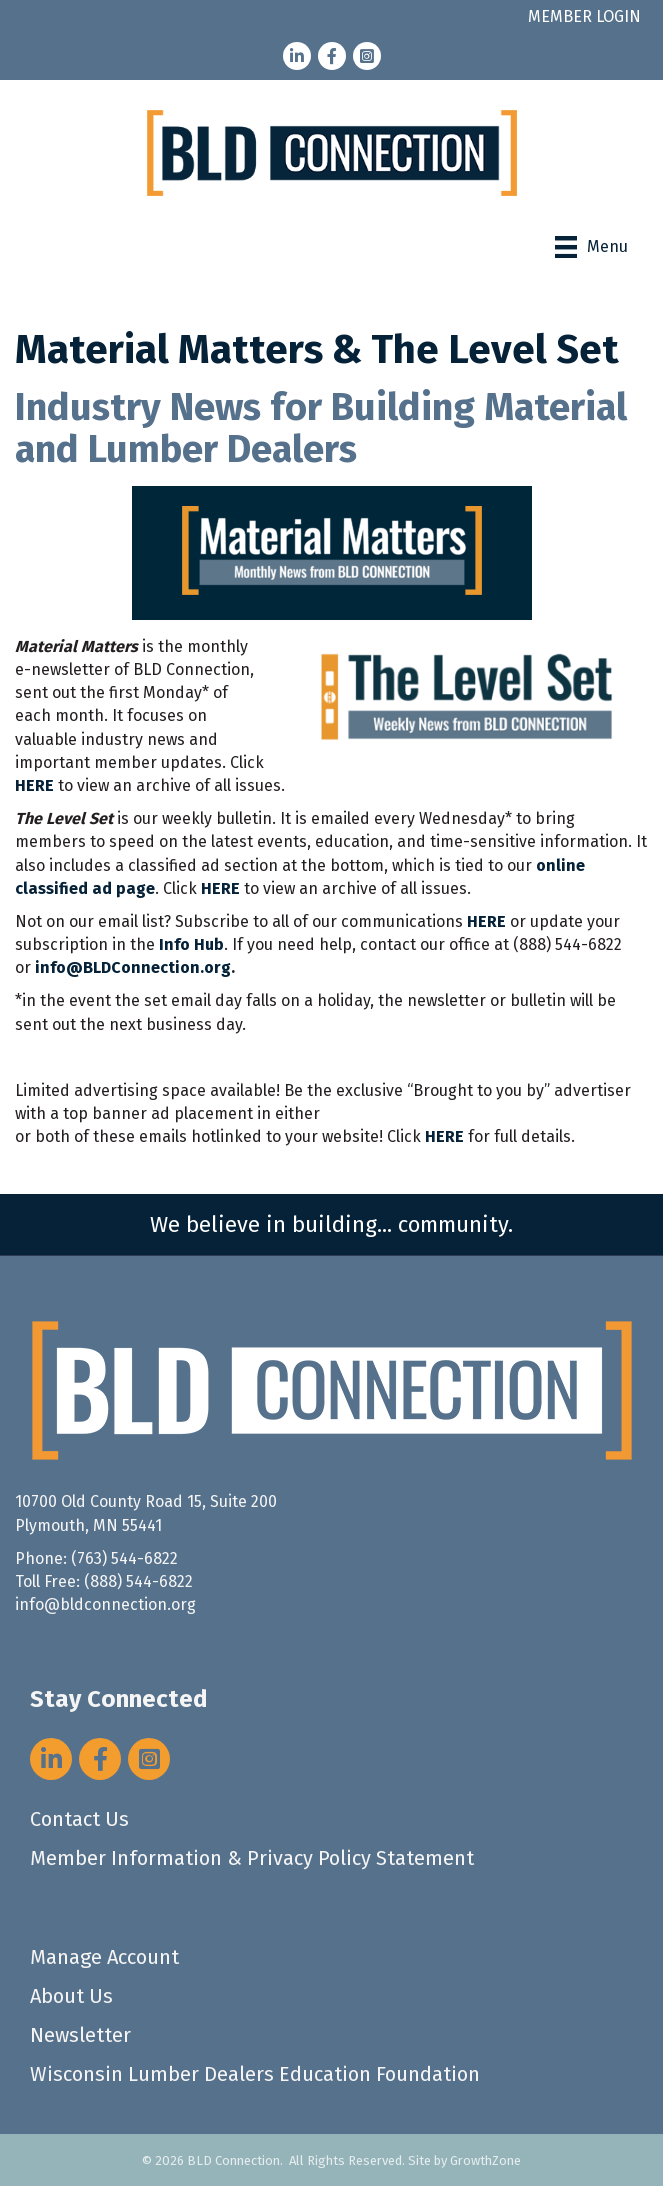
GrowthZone (485, 2160)
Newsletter (80, 2035)
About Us (71, 1996)
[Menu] (591, 247)
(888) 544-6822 (138, 1581)
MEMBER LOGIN (584, 16)
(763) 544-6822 (124, 1558)
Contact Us (79, 1819)
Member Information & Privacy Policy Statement (252, 1858)
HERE (220, 888)
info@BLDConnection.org (133, 967)
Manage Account (104, 1957)
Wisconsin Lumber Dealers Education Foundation (255, 2074)
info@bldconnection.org (105, 1604)
